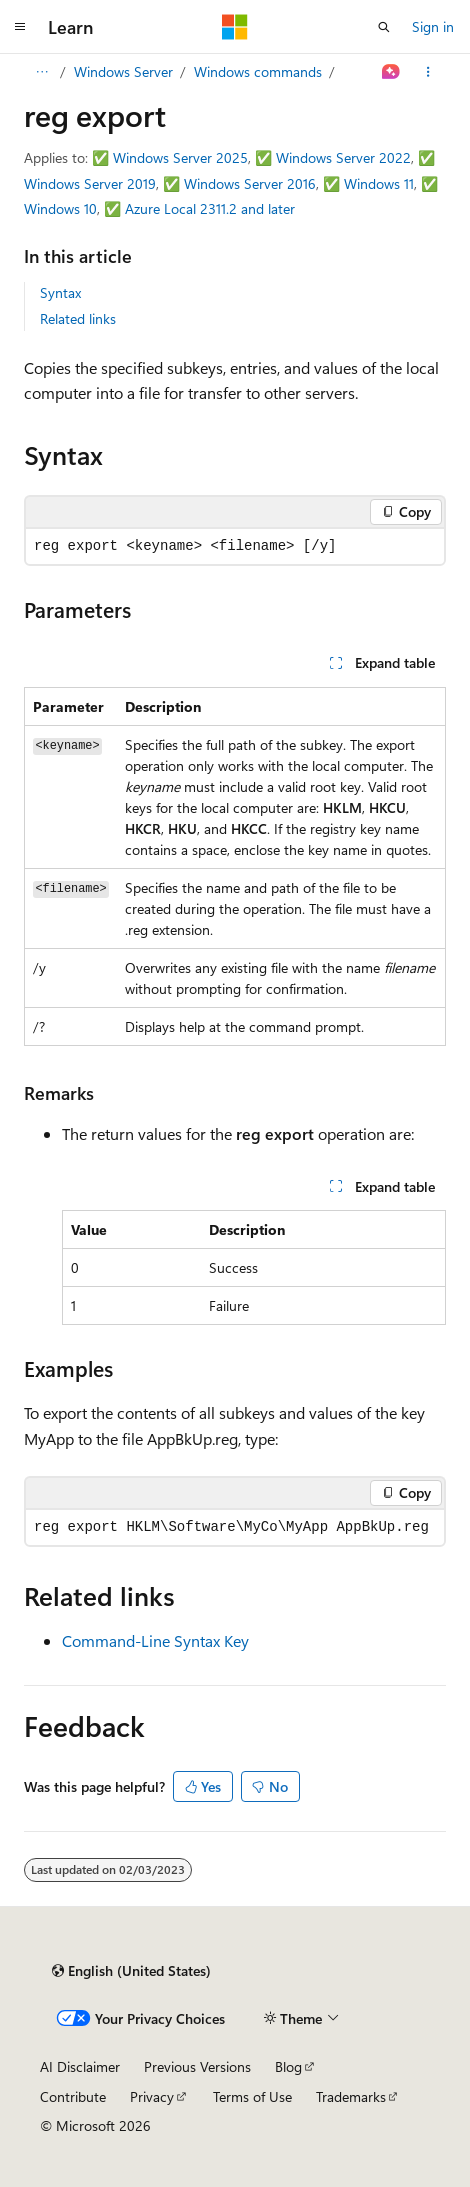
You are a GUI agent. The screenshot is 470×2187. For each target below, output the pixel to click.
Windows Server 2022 (343, 157)
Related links (78, 318)
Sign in (433, 26)
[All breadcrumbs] (41, 72)
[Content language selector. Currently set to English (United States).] (131, 1971)
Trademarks (351, 2096)
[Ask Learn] (391, 72)
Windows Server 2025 (180, 157)
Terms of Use (252, 2096)
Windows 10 (60, 208)
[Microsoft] (235, 27)
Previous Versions (197, 2066)
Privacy (152, 2096)
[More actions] (428, 72)
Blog (288, 2066)
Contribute (73, 2096)
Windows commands (258, 71)
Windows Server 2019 (90, 183)
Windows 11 (379, 183)
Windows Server (123, 71)
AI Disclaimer (80, 2066)
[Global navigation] (20, 27)
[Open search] (384, 27)
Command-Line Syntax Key (155, 1640)
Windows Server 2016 (250, 183)
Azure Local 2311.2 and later (210, 208)
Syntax (60, 292)
